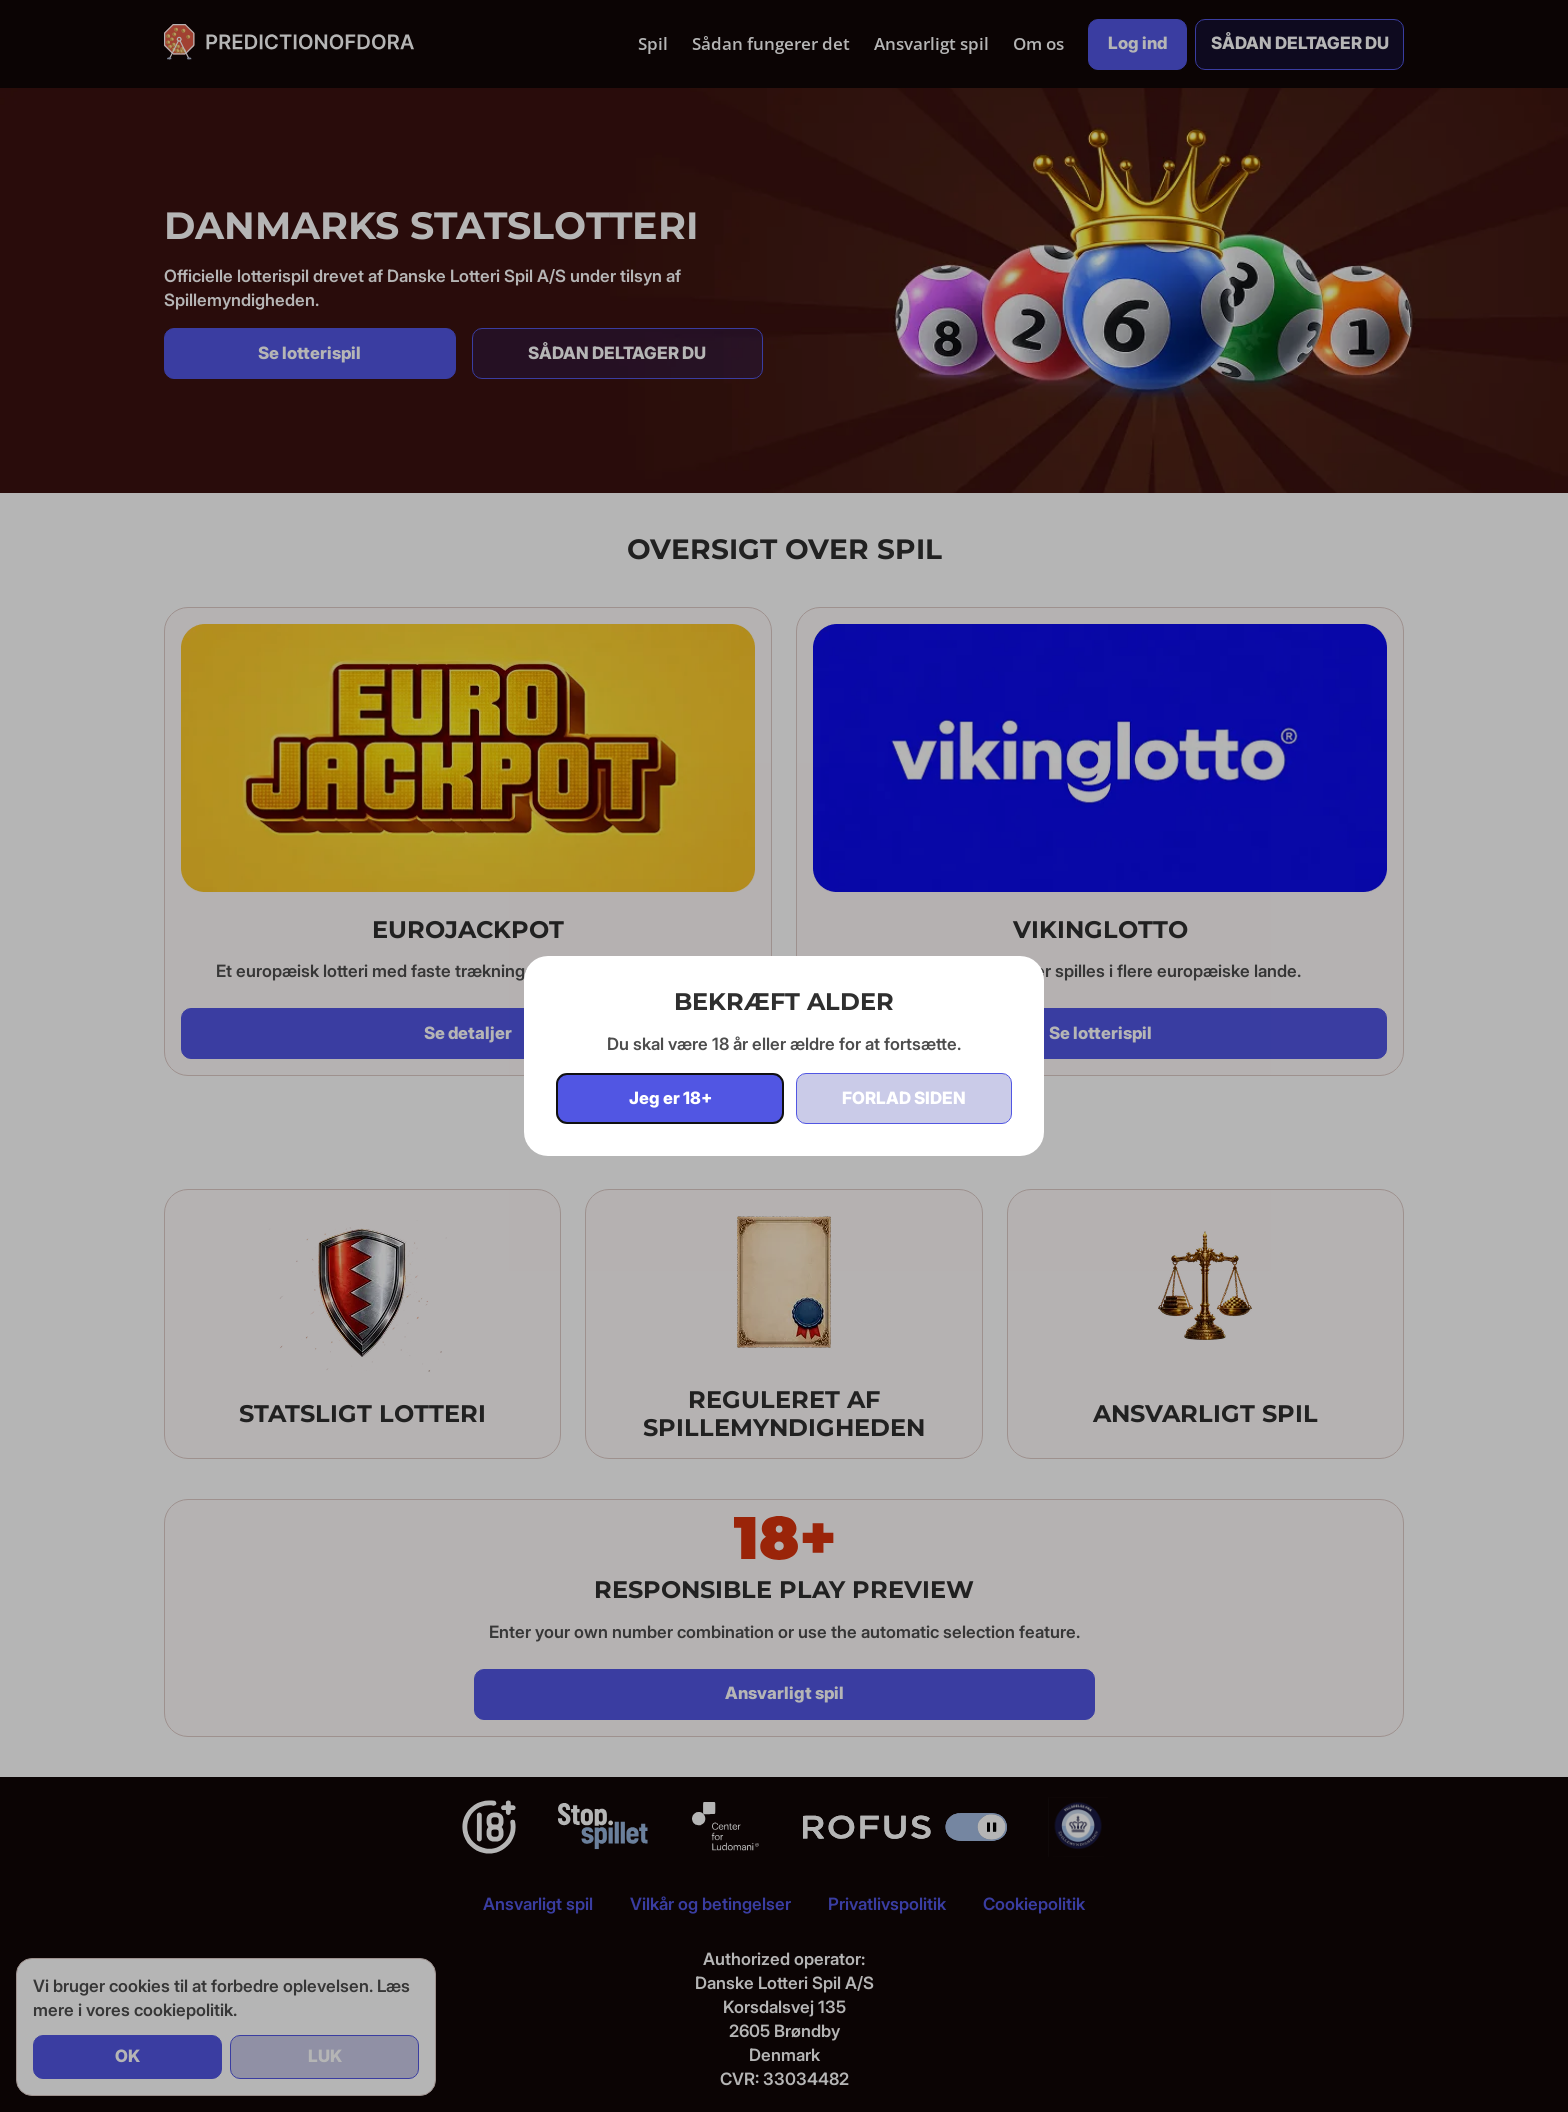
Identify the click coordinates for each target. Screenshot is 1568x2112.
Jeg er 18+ (670, 1098)
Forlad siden (904, 1098)
